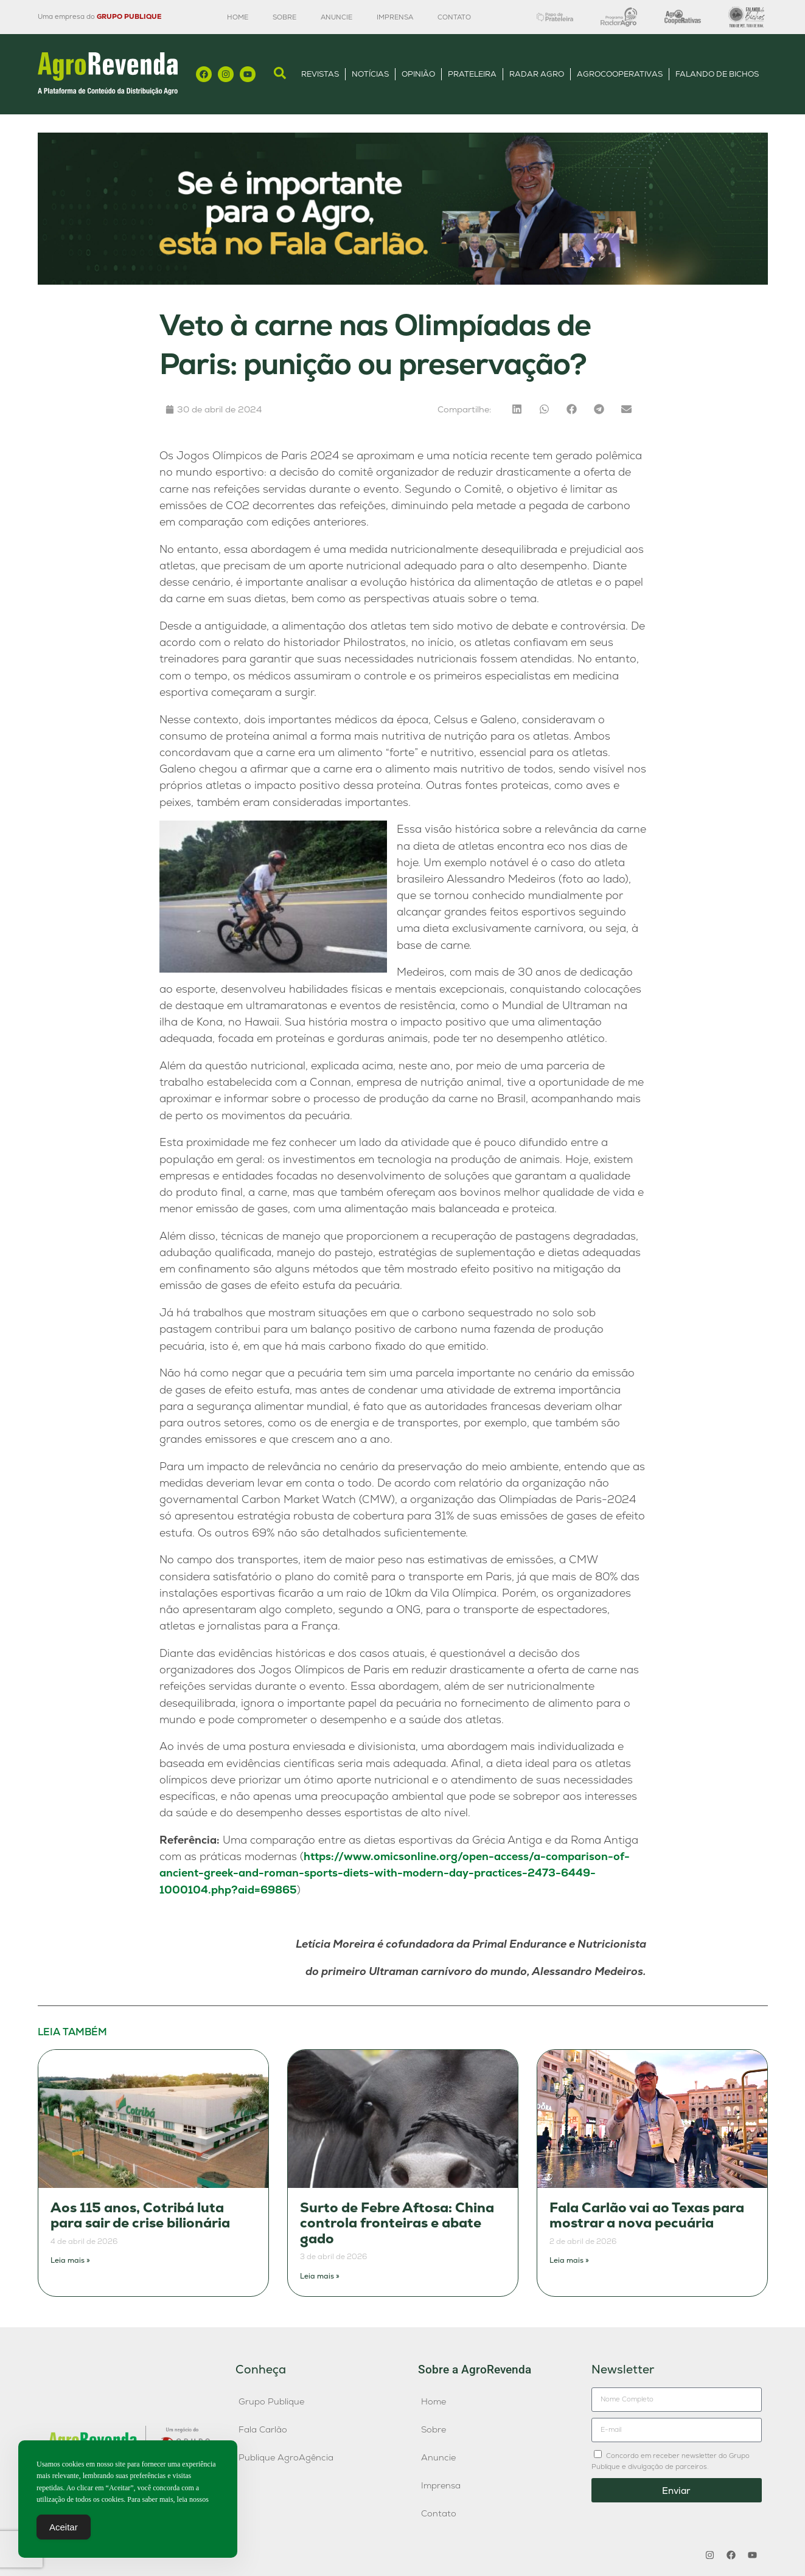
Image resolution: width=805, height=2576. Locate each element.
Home (237, 17)
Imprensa (395, 17)
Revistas (320, 74)
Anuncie (336, 17)
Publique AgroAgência (286, 2457)
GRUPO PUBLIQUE (129, 16)
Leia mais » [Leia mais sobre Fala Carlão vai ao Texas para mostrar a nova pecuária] (569, 2260)
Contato (454, 17)
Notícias (370, 74)
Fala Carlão (263, 2429)
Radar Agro (536, 74)
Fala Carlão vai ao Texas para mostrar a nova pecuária (646, 2215)
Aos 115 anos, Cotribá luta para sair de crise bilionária (140, 2215)
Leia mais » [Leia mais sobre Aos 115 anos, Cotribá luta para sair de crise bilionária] (70, 2260)
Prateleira (472, 74)
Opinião (418, 74)
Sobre (284, 17)
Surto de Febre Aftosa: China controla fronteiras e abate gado (397, 2223)
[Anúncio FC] (403, 281)
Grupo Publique (271, 2401)
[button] (517, 409)
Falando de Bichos (717, 74)
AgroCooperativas (620, 74)
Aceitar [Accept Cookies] (63, 2529)
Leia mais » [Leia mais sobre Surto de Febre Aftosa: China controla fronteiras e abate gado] (320, 2276)
